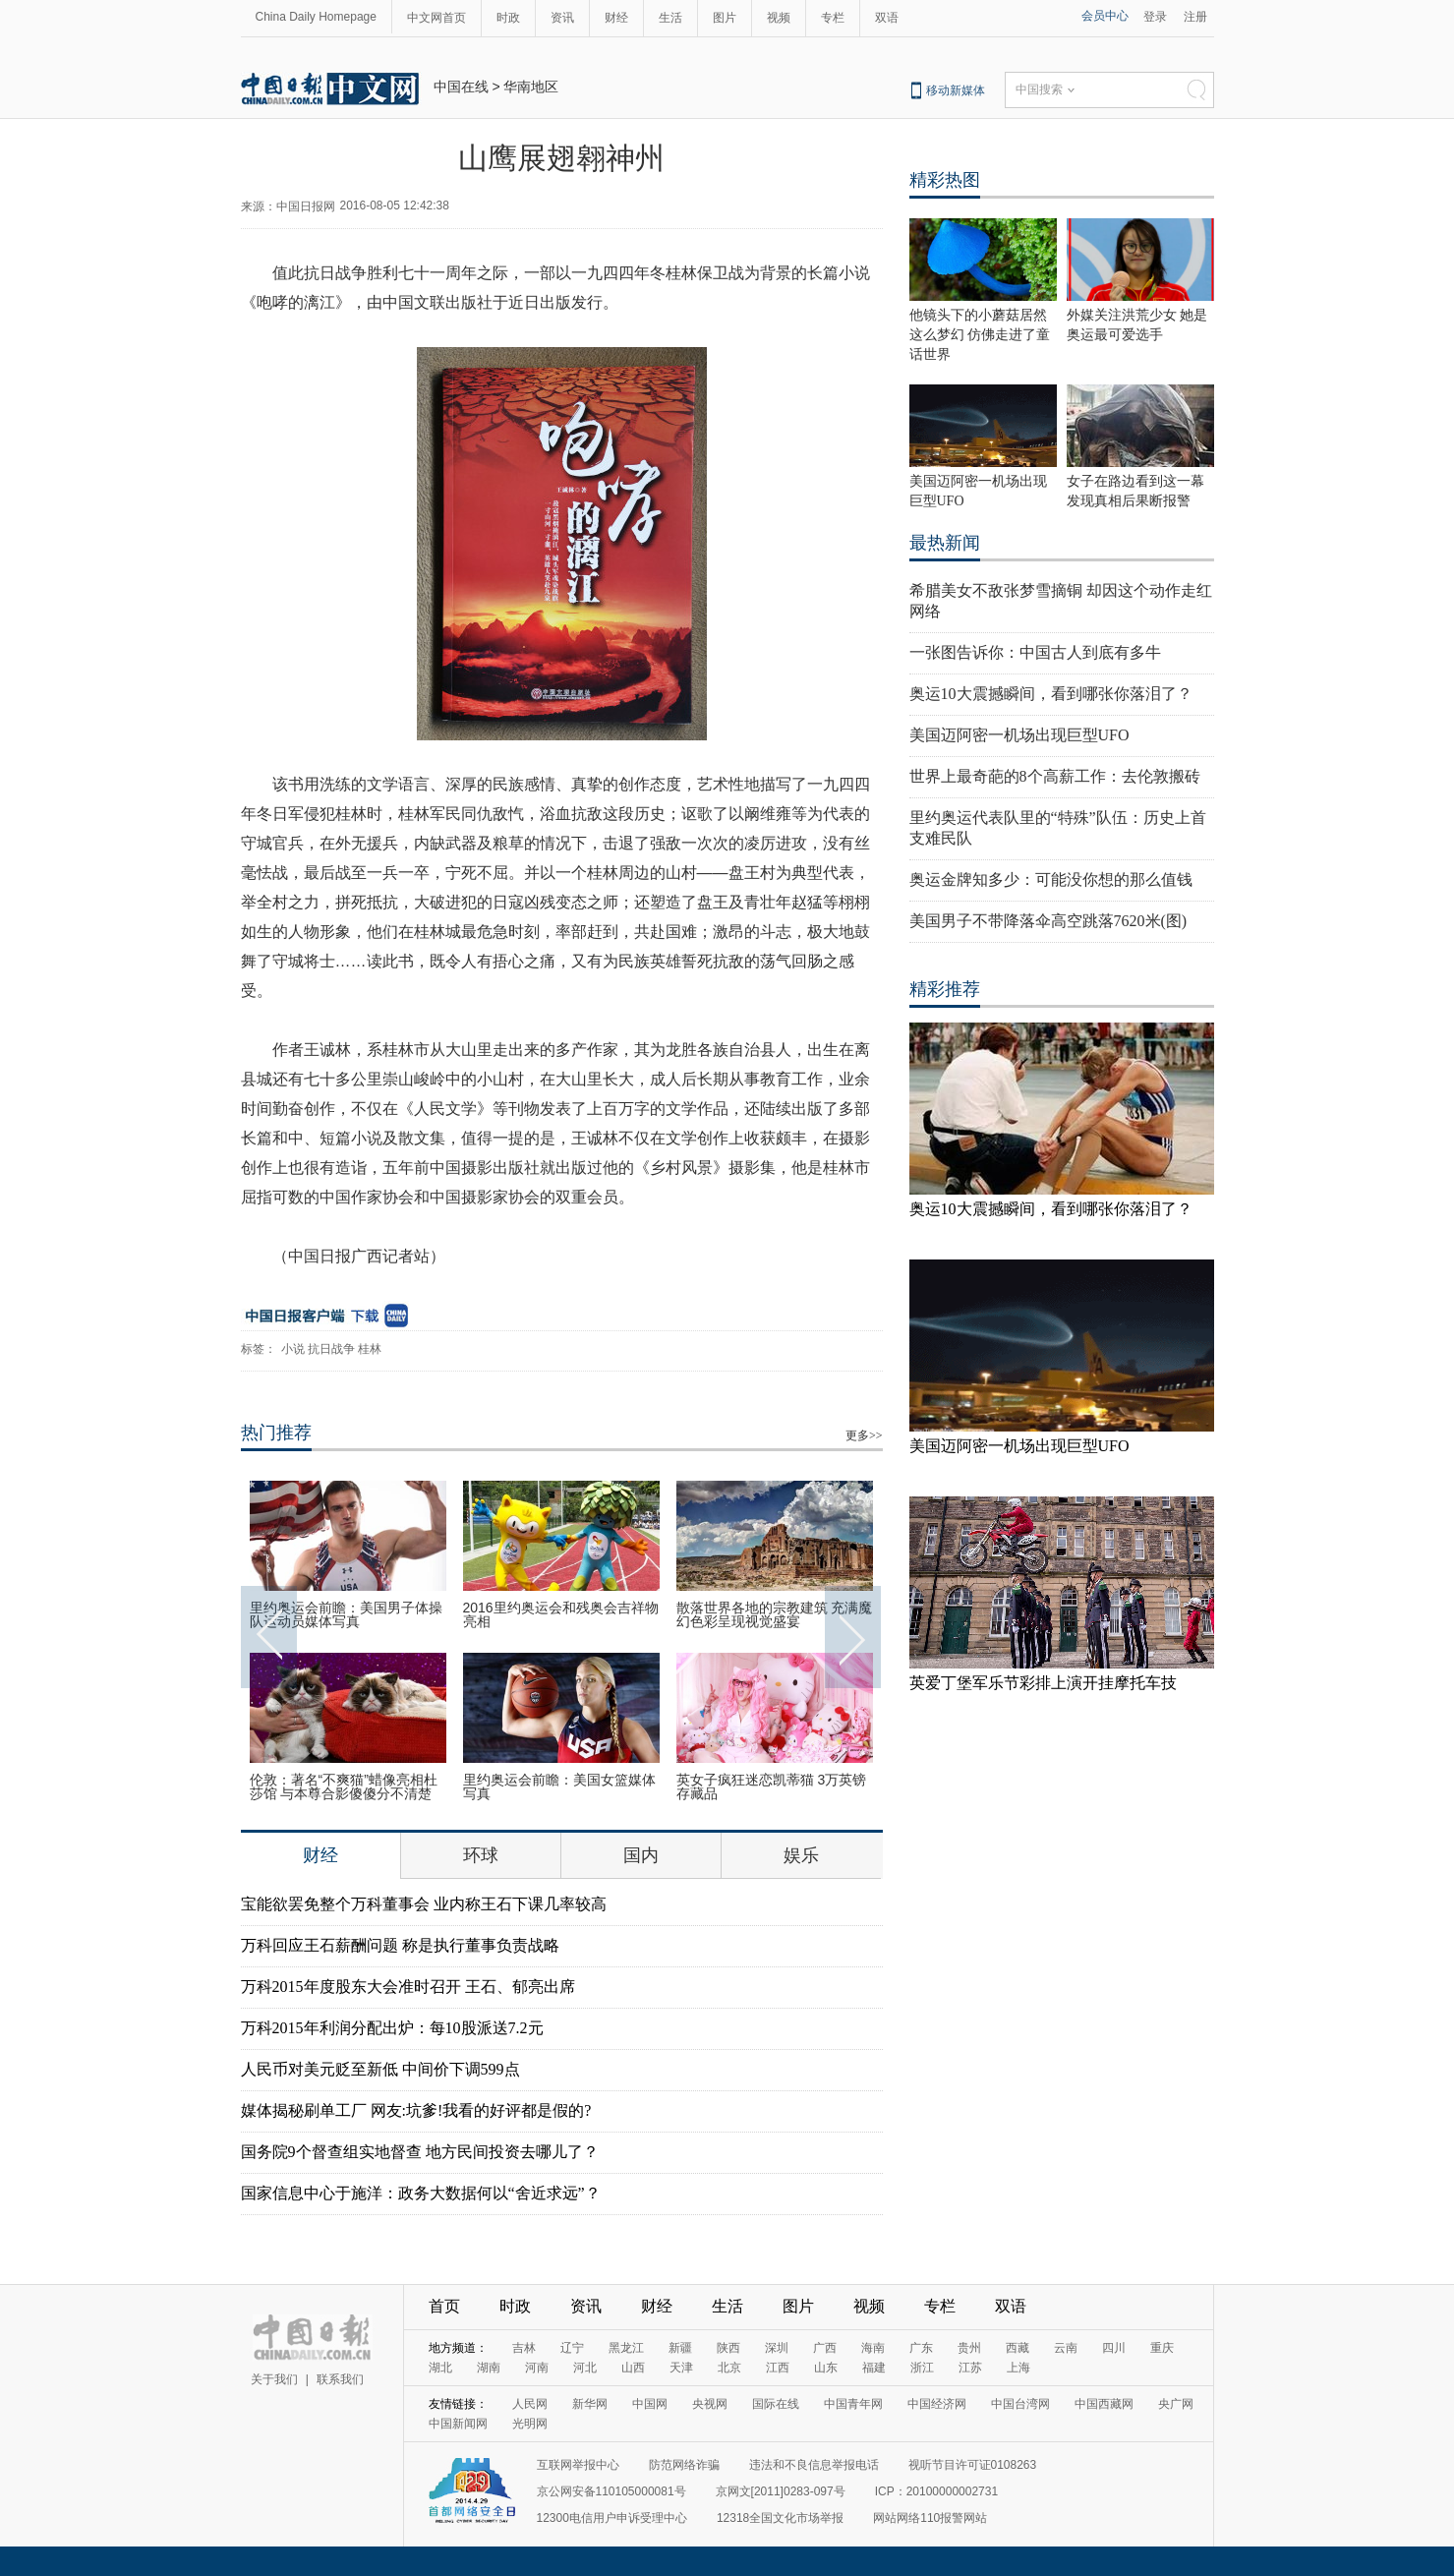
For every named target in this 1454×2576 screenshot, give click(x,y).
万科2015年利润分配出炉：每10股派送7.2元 (392, 2028)
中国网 (650, 2404)
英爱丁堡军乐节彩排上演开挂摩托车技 (1043, 1682)
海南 (873, 2348)
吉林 (524, 2348)
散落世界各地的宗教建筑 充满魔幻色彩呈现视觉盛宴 (774, 1614)
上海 (1018, 2367)
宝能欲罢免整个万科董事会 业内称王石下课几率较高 (424, 1904)
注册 (1195, 17)
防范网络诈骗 (684, 2465)
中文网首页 (436, 18)
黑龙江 (626, 2348)
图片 (724, 18)
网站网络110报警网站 (930, 2518)
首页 (444, 2306)
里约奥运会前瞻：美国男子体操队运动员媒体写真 (346, 1614)
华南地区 (530, 86)
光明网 (530, 2423)
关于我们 (274, 2379)
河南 (537, 2367)
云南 (1065, 2348)
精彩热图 (944, 180)
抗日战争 (331, 1349)
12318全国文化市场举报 (780, 2518)
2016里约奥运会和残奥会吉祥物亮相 (561, 1614)
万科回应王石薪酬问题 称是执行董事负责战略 (400, 1945)
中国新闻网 (458, 2423)
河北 (585, 2367)
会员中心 (1105, 16)
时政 (508, 18)
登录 (1155, 17)
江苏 (970, 2367)
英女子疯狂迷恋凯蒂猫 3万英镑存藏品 (771, 1786)
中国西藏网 (1104, 2404)
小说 (293, 1349)
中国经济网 (936, 2404)
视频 (778, 18)
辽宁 (572, 2348)
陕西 (728, 2348)
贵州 (969, 2348)
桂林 (369, 1349)
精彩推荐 (944, 989)
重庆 (1162, 2348)
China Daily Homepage (316, 17)
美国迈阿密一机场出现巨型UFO (1019, 735)
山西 (633, 2367)
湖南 (488, 2367)
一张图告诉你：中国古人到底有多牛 (1035, 652)
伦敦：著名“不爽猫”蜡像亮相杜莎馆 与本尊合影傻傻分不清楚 (343, 1786)
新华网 (590, 2404)
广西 (825, 2348)
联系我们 (340, 2379)
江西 (777, 2367)
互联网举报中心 (578, 2465)
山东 (826, 2367)
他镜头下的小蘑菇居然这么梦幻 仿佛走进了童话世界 (980, 335)
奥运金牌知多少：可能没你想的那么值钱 (1050, 879)
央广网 (1175, 2404)
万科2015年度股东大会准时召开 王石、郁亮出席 (408, 1986)
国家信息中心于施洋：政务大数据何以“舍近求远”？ (421, 2193)
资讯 (562, 18)
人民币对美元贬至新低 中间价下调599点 (380, 2069)
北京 (729, 2367)
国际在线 (775, 2404)
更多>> (864, 1435)
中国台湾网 (1020, 2404)
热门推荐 (276, 1432)
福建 (874, 2367)
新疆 (680, 2348)
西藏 (1017, 2348)
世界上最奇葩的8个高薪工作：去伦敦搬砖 (1054, 776)
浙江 (922, 2367)
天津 (681, 2367)
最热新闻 (944, 543)
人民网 (530, 2404)
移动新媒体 (955, 90)
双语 (887, 18)
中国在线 (461, 86)
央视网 (709, 2404)
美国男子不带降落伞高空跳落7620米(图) (1048, 920)
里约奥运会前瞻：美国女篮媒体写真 (559, 1786)
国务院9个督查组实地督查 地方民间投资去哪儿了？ (420, 2151)
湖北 (440, 2367)
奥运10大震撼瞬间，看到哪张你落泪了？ (1050, 693)
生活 (670, 18)
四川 (1114, 2348)
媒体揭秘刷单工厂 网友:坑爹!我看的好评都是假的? (416, 2110)
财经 (616, 18)
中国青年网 (853, 2404)
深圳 (776, 2348)
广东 (921, 2348)
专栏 (832, 18)
